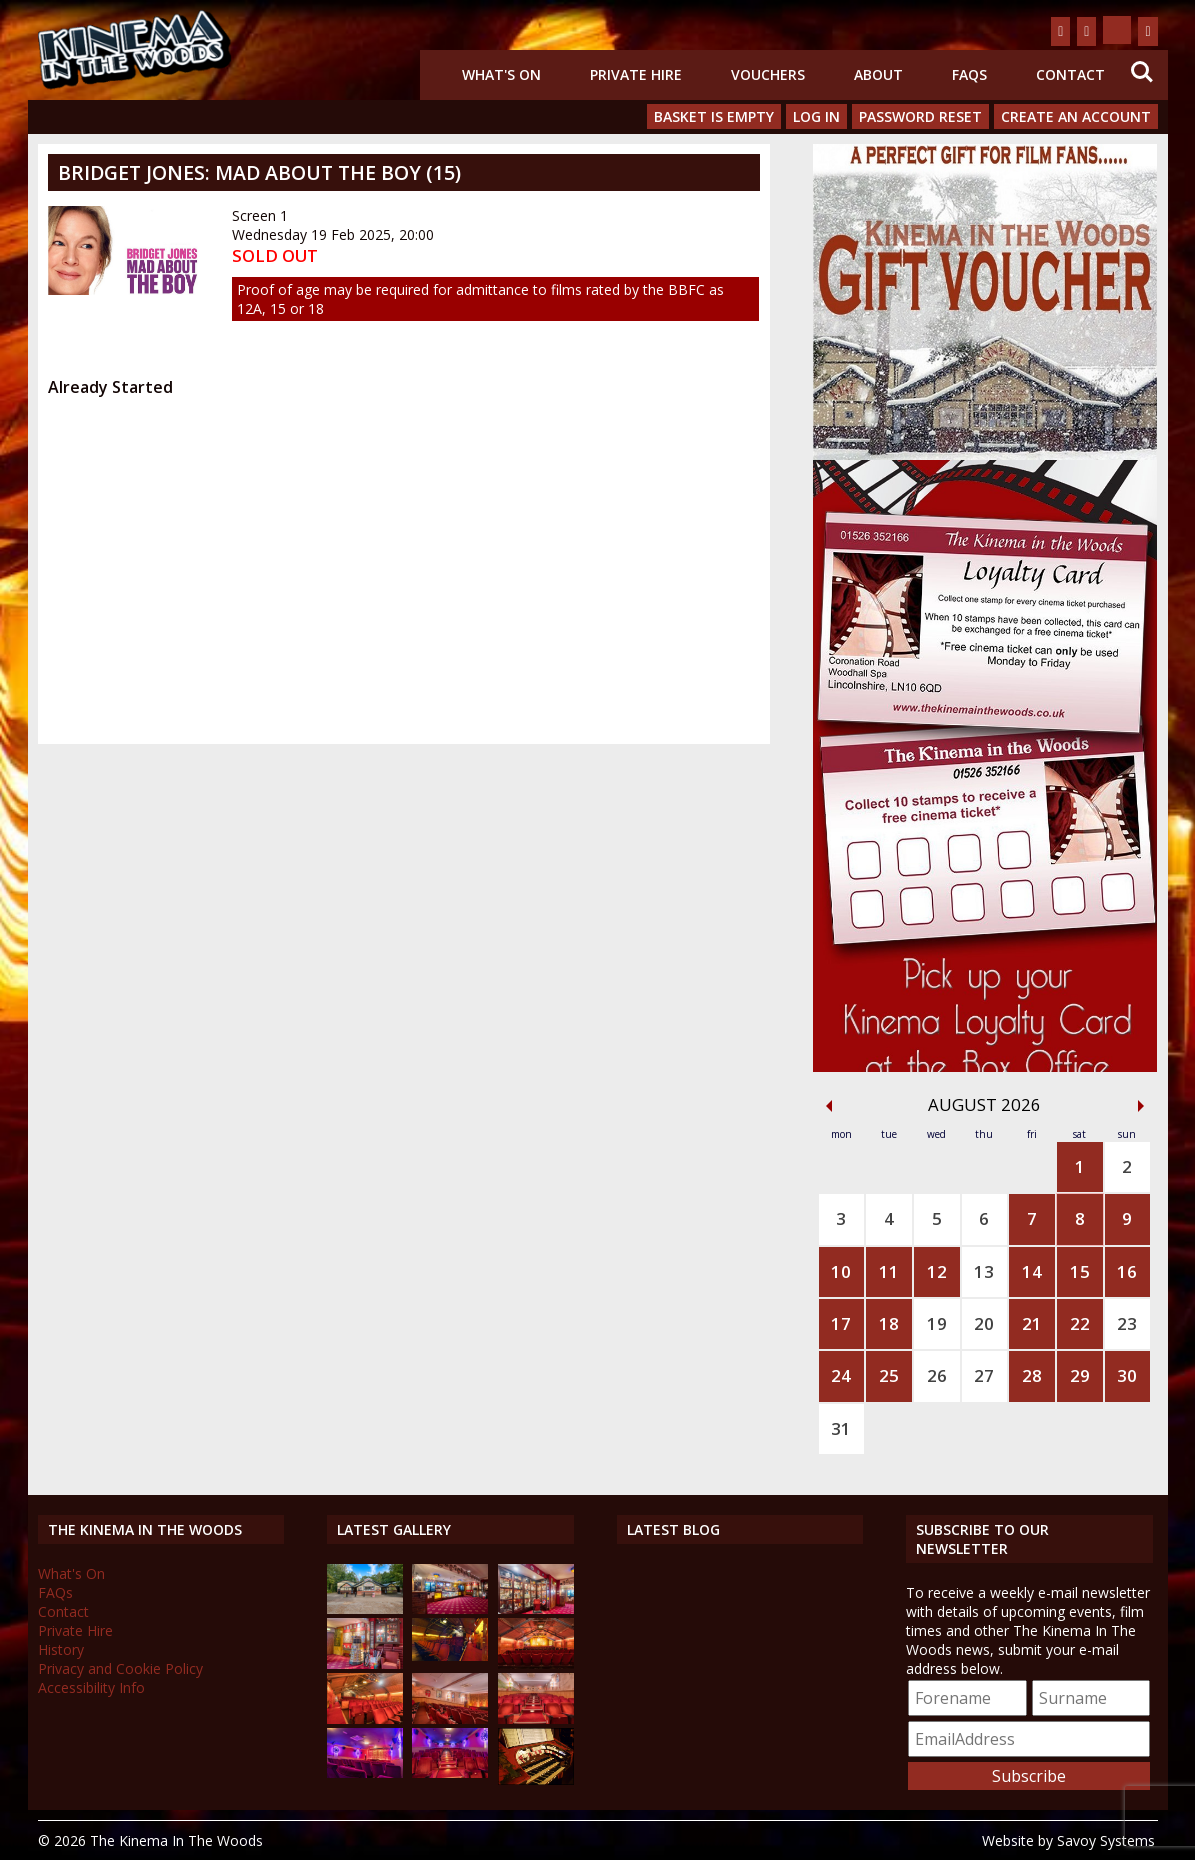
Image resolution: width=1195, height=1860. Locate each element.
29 (1080, 1375)
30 (1127, 1375)
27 (984, 1375)
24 (841, 1375)
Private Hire (636, 74)
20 (984, 1323)
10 (841, 1271)
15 (1080, 1271)
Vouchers (768, 74)
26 (937, 1375)
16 (1127, 1271)
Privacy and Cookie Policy (120, 1668)
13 (984, 1271)
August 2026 (984, 1104)
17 (841, 1323)
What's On (501, 74)
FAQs (969, 74)
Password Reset (920, 116)
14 (1032, 1271)
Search (1142, 72)
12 (937, 1271)
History (61, 1649)
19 (937, 1323)
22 (1080, 1323)
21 (1032, 1323)
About (878, 74)
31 (841, 1428)
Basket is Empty (714, 116)
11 (889, 1271)
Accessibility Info (91, 1687)
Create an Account (1076, 116)
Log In (816, 116)
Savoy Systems (1106, 1840)
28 (1032, 1375)
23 (1127, 1323)
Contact (1070, 74)
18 (889, 1323)
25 (889, 1375)
